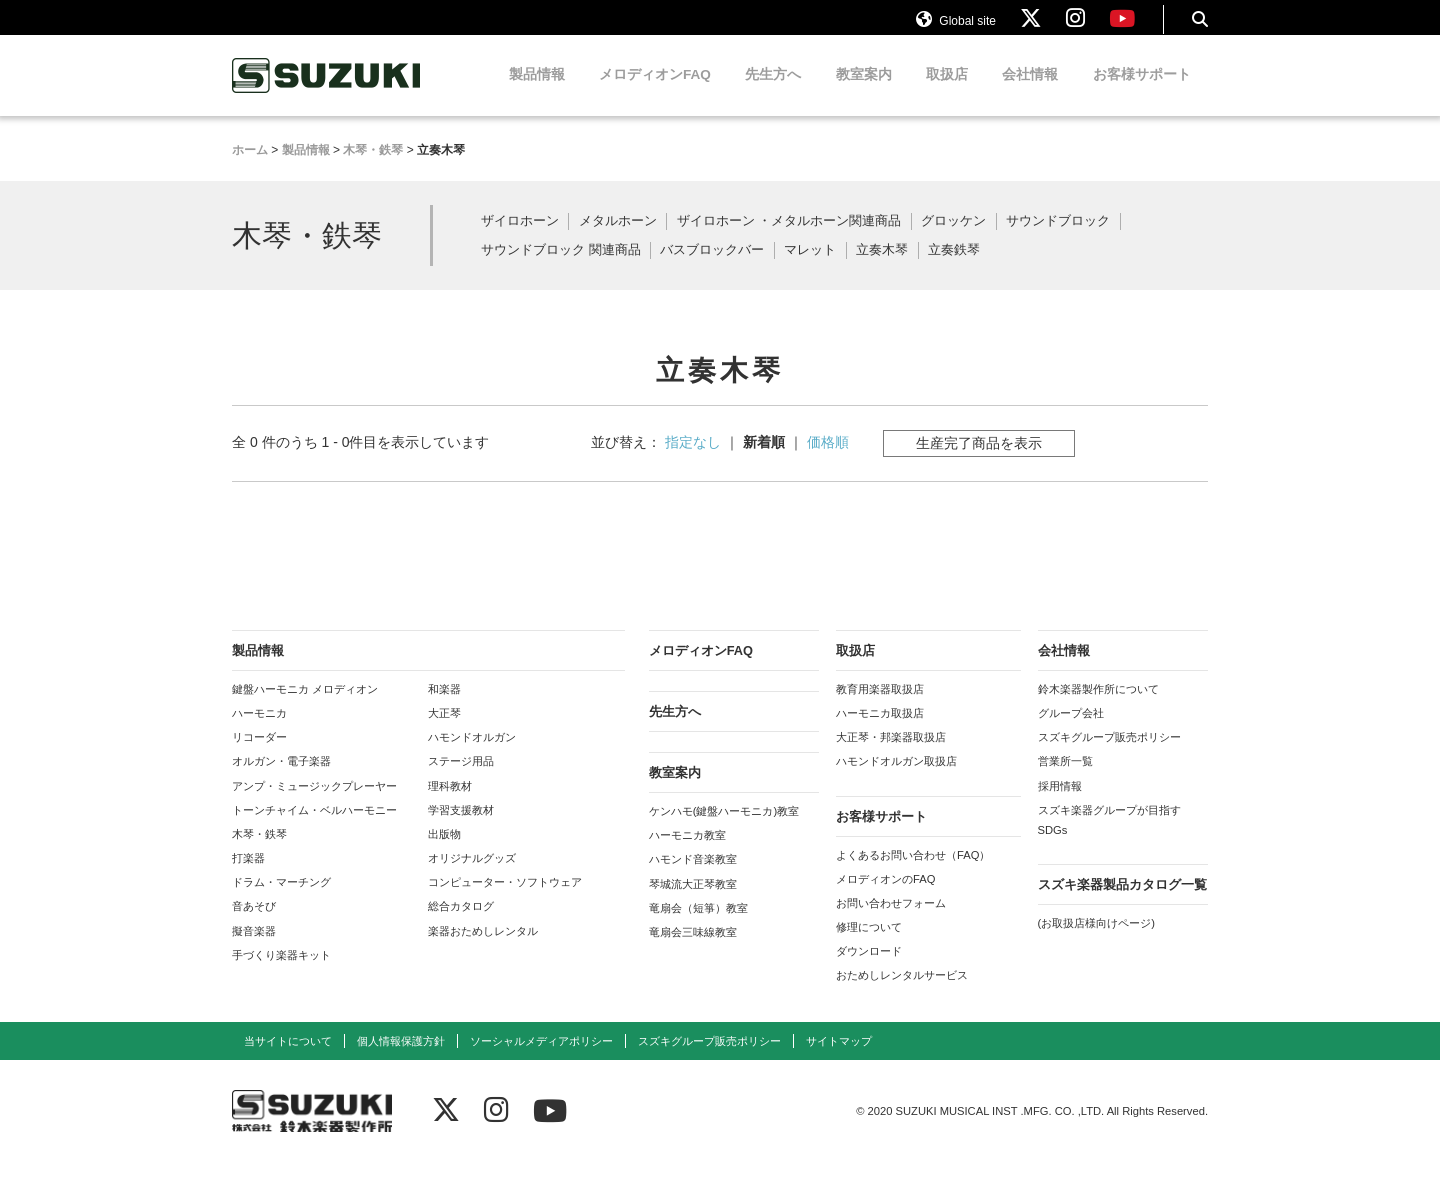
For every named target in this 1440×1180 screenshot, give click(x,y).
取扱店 (947, 92)
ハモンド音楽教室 (693, 877)
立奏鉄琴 (954, 268)
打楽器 (248, 876)
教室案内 (864, 92)
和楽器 (444, 707)
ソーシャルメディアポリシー (541, 1058)
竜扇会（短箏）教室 (698, 925)
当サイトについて (288, 1058)
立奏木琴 (882, 268)
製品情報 (537, 92)
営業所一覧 (1065, 779)
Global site (956, 28)
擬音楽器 (254, 948)
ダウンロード (869, 969)
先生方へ (773, 92)
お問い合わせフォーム (891, 921)
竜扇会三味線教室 (693, 950)
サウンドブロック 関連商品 (561, 268)
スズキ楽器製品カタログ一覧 (1122, 902)
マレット (810, 268)
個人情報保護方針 (401, 1058)
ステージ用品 (461, 779)
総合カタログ (461, 924)
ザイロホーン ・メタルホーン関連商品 (789, 239)
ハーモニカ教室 (687, 853)
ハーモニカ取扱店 (880, 731)
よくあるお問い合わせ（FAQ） (913, 872)
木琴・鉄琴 (259, 852)
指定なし (693, 459)
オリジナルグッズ (472, 876)
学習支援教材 (461, 827)
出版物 (444, 852)
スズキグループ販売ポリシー (1109, 755)
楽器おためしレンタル (483, 948)
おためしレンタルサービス (902, 993)
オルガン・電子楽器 (281, 779)
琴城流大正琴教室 (693, 901)
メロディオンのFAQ (885, 896)
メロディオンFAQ (655, 92)
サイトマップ (839, 1058)
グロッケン (953, 239)
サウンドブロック (1058, 239)
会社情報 (1030, 92)
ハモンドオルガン (472, 755)
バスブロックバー (712, 268)
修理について (869, 945)
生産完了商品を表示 (979, 460)
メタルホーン (618, 239)
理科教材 (450, 803)
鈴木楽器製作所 (327, 93)
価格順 (828, 459)
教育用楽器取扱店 (880, 707)
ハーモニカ (259, 731)
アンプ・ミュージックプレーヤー (314, 803)
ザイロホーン (520, 239)
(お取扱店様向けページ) (1096, 941)
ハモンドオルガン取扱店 (896, 779)
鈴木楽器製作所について (1098, 707)
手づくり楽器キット (281, 972)
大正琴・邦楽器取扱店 (891, 755)
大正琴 (444, 731)
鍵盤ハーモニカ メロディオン (305, 707)
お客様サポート (1142, 92)
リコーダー (259, 755)
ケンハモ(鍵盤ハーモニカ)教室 (724, 829)
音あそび (254, 924)
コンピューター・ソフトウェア (505, 900)
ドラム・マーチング (281, 900)
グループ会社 (1071, 731)
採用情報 (1060, 803)
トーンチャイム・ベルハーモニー (314, 827)
